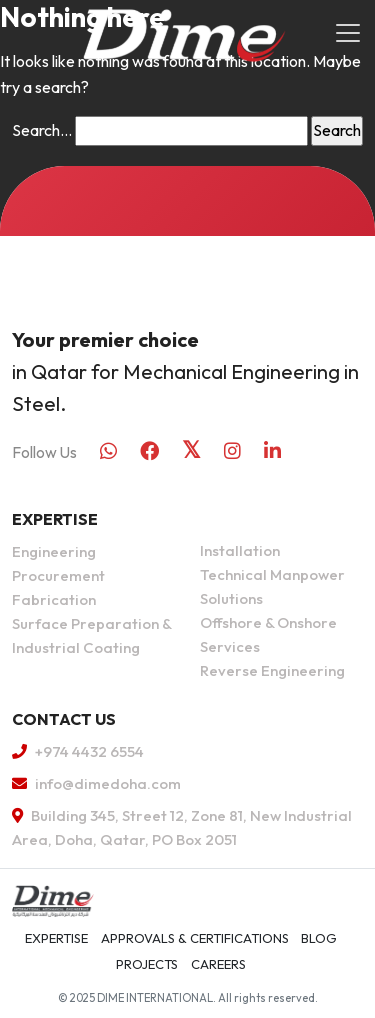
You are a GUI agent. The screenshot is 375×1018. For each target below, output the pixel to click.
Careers (218, 964)
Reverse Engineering (272, 670)
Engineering (54, 551)
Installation (240, 550)
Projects (147, 964)
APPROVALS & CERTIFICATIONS (195, 938)
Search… (42, 130)
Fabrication (54, 599)
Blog (319, 938)
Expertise (56, 938)
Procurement (58, 575)
